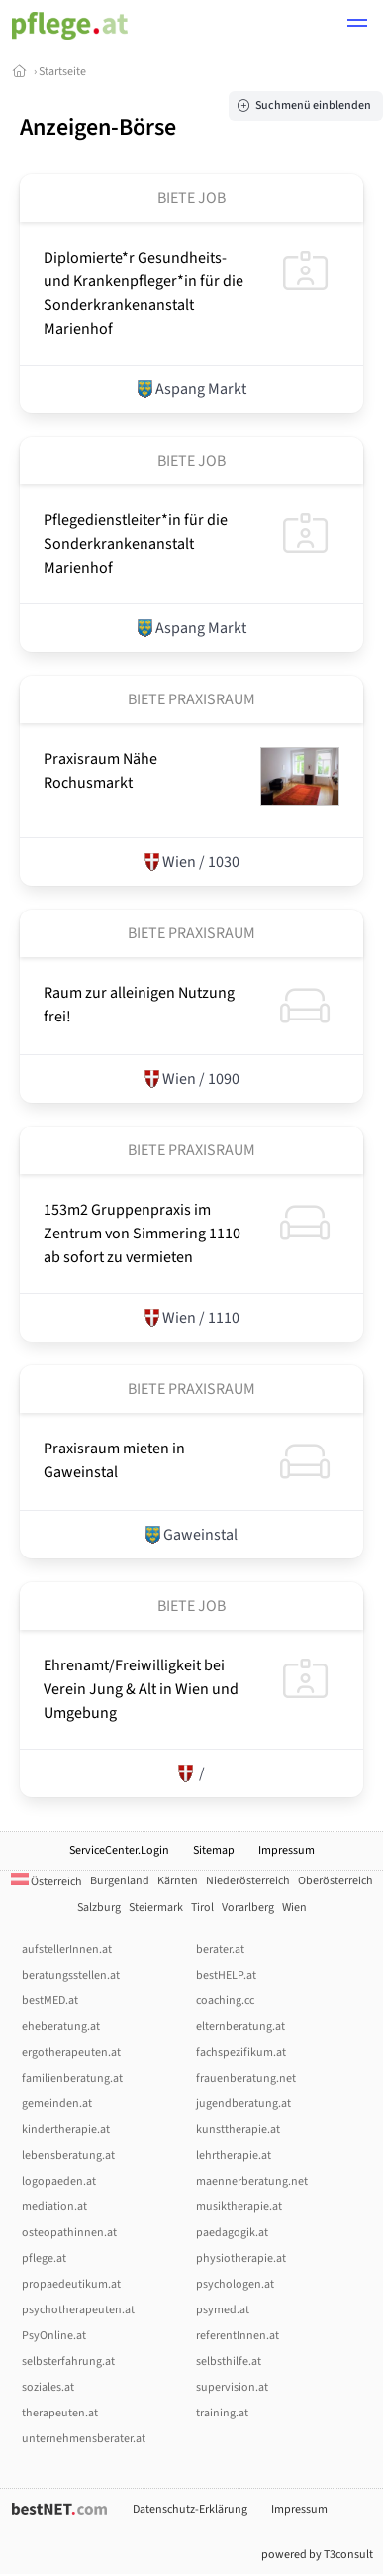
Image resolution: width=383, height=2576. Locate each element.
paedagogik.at (232, 2232)
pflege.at (44, 2258)
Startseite (62, 71)
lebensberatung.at (68, 2155)
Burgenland (119, 1881)
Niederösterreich (248, 1881)
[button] (357, 26)
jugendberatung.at (243, 2103)
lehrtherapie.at (233, 2155)
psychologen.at (235, 2284)
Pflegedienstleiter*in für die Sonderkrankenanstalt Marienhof (136, 544)
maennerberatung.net (252, 2181)
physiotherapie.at (241, 2258)
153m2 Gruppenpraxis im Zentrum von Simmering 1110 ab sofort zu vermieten (142, 1233)
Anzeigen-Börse (98, 127)
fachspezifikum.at (241, 2052)
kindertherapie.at (66, 2129)
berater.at (220, 1949)
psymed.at (222, 2310)
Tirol (202, 1907)
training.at (222, 2413)
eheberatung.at (61, 2026)
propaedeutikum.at (71, 2284)
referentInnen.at (237, 2335)
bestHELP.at (226, 1975)
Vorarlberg (248, 1907)
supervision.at (232, 2387)
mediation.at (54, 2207)
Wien (294, 1907)
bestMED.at (50, 2000)
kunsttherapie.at (238, 2129)
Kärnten (177, 1881)
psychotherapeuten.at (78, 2310)
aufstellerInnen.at (67, 1949)
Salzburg (99, 1907)
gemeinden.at (57, 2103)
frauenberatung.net (246, 2078)
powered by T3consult (317, 2554)
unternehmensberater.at (83, 2438)
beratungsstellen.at (71, 1975)
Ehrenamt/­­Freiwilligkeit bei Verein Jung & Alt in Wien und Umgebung (141, 1689)
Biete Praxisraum (191, 699)
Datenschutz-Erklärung (190, 2509)
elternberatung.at (240, 2026)
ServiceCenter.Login (119, 1850)
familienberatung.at (72, 2078)
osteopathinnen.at (69, 2232)
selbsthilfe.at (228, 2361)
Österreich (46, 1882)
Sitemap (214, 1850)
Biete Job (191, 198)
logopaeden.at (59, 2181)
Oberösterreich (335, 1881)
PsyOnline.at (54, 2335)
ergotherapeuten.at (71, 2052)
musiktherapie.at (239, 2207)
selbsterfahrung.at (68, 2361)
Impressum (286, 1850)
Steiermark (156, 1907)
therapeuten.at (60, 2413)
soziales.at (48, 2387)
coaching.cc (225, 2000)
